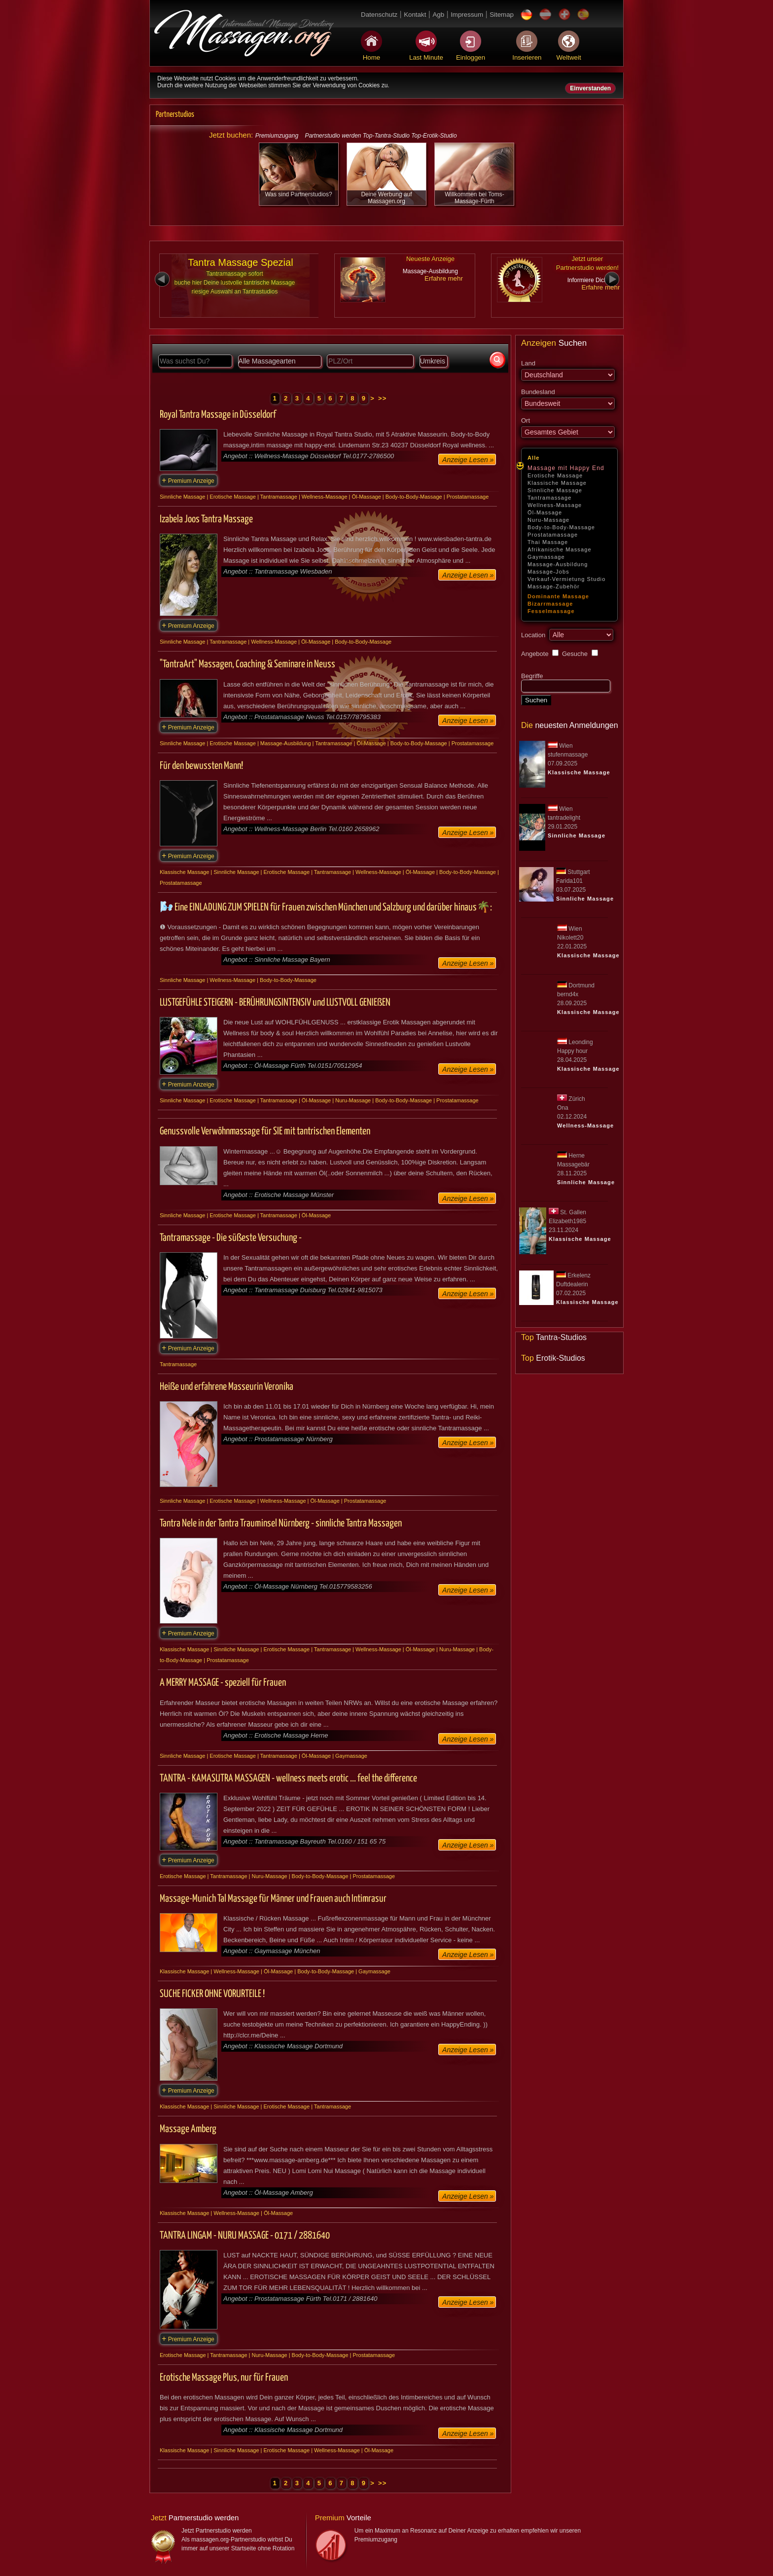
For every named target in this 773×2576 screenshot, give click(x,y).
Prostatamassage (552, 535)
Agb (438, 14)
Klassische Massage (557, 483)
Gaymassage (546, 557)
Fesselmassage (551, 611)
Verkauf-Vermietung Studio (566, 579)
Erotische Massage (555, 475)
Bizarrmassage (550, 604)
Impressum (467, 14)
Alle (533, 458)
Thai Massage (547, 542)
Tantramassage (549, 498)
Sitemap (502, 14)
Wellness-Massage (554, 505)
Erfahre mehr (443, 278)
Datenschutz (379, 14)
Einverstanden (590, 88)
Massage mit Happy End (565, 468)
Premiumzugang (276, 135)
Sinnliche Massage (554, 490)
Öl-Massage (544, 512)
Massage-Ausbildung (557, 564)
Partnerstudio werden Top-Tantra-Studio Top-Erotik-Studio (381, 135)
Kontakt (415, 14)
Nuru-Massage (548, 520)
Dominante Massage (558, 596)
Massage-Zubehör (553, 586)
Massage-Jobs (548, 572)
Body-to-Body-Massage (561, 527)
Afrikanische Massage (559, 549)
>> (382, 398)
